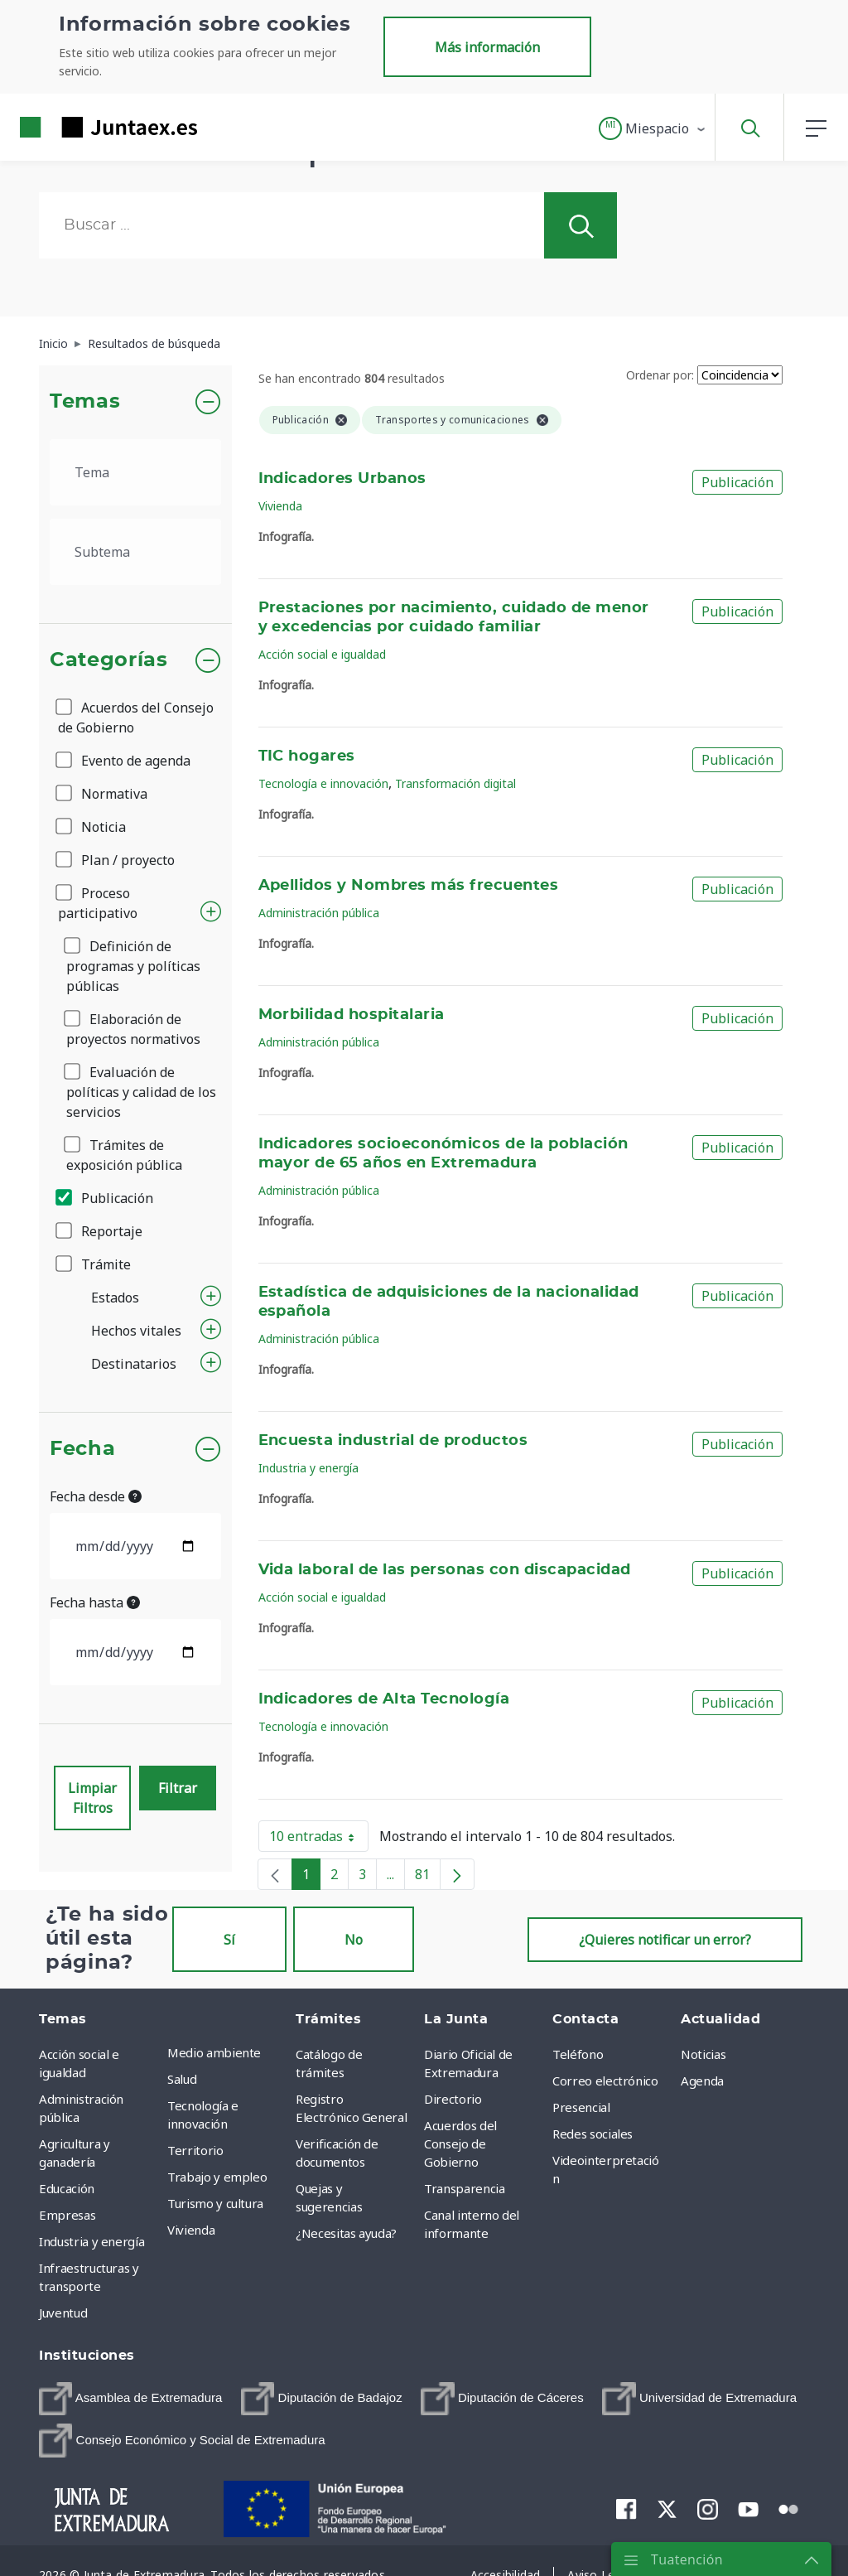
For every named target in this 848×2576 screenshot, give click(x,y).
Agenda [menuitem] (702, 2080)
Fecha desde (96, 1496)
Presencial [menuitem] (581, 2107)
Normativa (102, 794)
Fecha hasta (95, 1602)
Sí (229, 1940)
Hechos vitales (136, 1331)
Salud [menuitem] (181, 2079)
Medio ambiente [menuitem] (214, 2052)
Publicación (105, 1198)
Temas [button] (85, 402)
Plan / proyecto (116, 860)
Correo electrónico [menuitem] (605, 2080)
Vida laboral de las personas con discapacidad (444, 1570)
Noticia (92, 827)
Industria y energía (308, 1468)
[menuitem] (130, 2398)
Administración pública (318, 913)
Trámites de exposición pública (124, 1155)
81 (428, 1877)
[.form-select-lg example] (135, 472)
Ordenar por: (660, 375)
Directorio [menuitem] (453, 2098)
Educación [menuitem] (66, 2188)
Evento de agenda (124, 761)
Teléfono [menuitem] (577, 2054)
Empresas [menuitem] (67, 2214)
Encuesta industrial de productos (393, 1440)
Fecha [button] (82, 1449)
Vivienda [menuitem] (190, 2229)
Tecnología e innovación (323, 783)
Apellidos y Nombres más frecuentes (408, 885)
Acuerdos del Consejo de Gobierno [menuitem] (460, 2143)
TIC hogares (306, 756)
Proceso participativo (97, 903)
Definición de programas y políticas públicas (133, 966)
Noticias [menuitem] (703, 2054)
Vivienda (280, 506)
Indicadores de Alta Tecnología (384, 1699)
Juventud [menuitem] (63, 2312)
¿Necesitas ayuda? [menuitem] (346, 2233)
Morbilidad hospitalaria (351, 1015)
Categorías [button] (109, 660)
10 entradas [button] (319, 1839)
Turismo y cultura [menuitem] (215, 2203)
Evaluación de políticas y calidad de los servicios (141, 1092)
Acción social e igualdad (322, 654)
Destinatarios (133, 1364)
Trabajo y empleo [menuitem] (217, 2176)
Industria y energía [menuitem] (91, 2241)
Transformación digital (455, 783)
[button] (653, 128)
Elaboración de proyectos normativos (133, 1029)
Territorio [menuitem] (195, 2150)
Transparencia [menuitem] (464, 2188)
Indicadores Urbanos (342, 478)
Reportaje (100, 1231)
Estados (115, 1297)
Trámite (94, 1264)
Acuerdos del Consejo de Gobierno (136, 717)
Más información (487, 47)
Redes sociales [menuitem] (592, 2133)
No (353, 1940)
